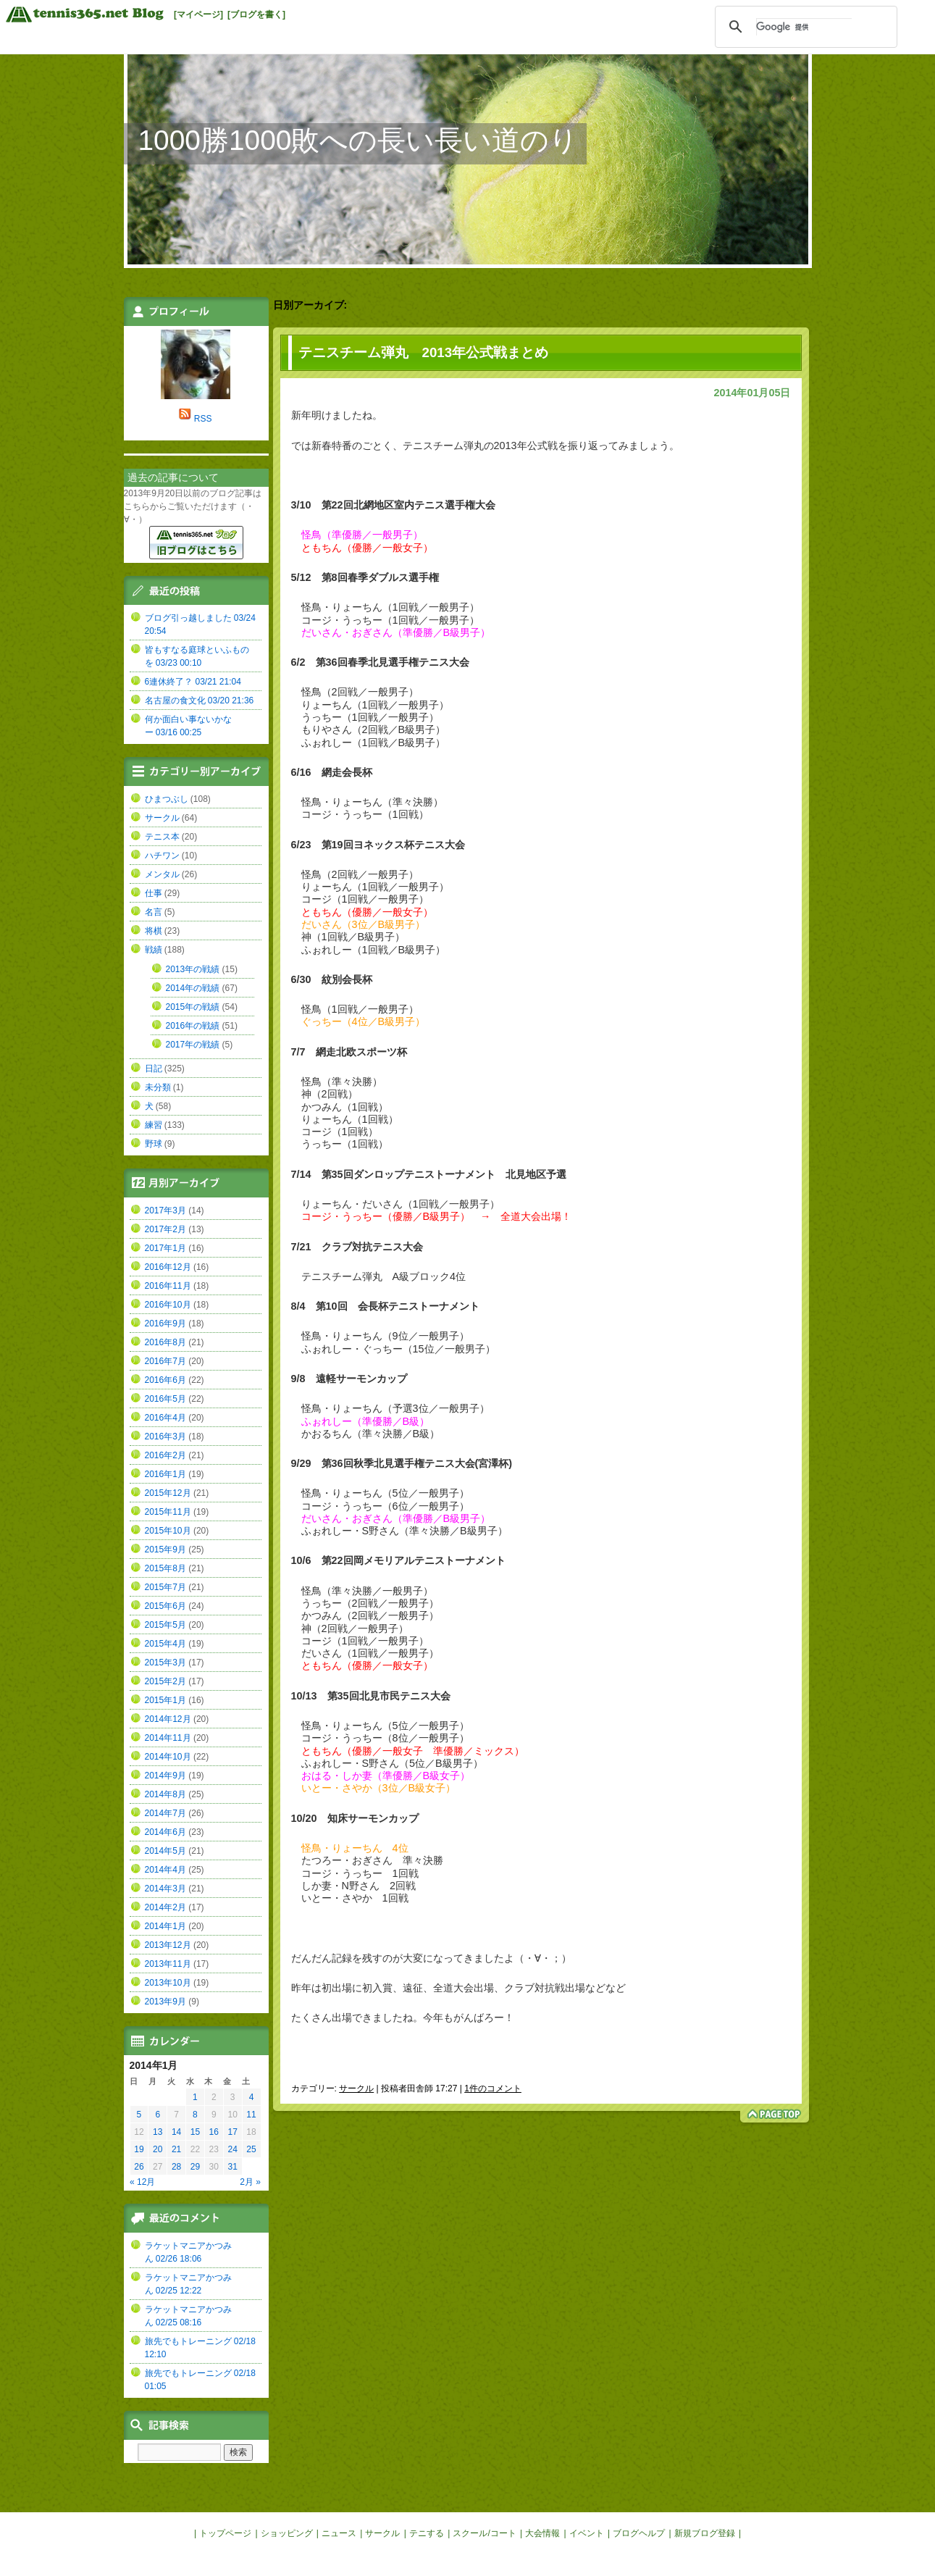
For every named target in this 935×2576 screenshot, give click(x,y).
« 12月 (142, 2182)
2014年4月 (165, 1870)
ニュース (339, 2533)
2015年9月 (165, 1549)
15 (195, 2132)
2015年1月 (165, 1700)
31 (232, 2167)
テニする (426, 2533)
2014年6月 (165, 1832)
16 (214, 2132)
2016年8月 (165, 1342)
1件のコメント (492, 2088)
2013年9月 (165, 2001)
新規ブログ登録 (704, 2533)
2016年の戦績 (193, 1026)
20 (157, 2149)
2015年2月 (165, 1681)
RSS (203, 419)
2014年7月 (165, 1813)
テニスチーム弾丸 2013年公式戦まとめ (423, 352)
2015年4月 (165, 1644)
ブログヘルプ (639, 2533)
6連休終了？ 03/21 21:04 (193, 682)
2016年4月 (165, 1418)
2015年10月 (168, 1531)
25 (251, 2149)
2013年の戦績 (193, 969)
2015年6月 (165, 1606)
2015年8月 (165, 1568)
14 (176, 2132)
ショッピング (287, 2533)
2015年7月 (165, 1587)
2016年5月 (165, 1399)
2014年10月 (168, 1757)
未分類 (158, 1087)
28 (176, 2167)
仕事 (153, 893)
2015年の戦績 (193, 1007)
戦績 (153, 950)
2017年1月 (165, 1248)
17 (232, 2132)
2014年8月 (165, 1794)
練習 (153, 1125)
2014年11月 (168, 1738)
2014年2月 (165, 1907)
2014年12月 (168, 1719)
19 (138, 2149)
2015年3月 (165, 1662)
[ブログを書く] (256, 14)
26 (138, 2167)
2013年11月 (168, 1964)
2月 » (250, 2182)
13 (157, 2132)
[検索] (804, 26)
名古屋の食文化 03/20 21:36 (199, 700)
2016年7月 (165, 1361)
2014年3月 (165, 1888)
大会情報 (542, 2533)
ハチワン (162, 855)
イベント (586, 2533)
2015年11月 (168, 1512)
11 (251, 2114)
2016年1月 (165, 1474)
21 (176, 2149)
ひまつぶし (166, 799)
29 (195, 2167)
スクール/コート (484, 2533)
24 (232, 2149)
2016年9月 (165, 1323)
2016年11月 (168, 1286)
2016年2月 (165, 1455)
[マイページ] (198, 14)
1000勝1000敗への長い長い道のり (358, 140)
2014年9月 (165, 1775)
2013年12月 (168, 1945)
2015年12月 (168, 1493)
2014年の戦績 (193, 988)
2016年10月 (168, 1305)
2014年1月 (165, 1926)
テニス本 (162, 837)
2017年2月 (165, 1229)
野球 (153, 1144)
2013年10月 (168, 1983)
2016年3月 (165, 1436)
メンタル (162, 874)
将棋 (153, 931)
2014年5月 (165, 1851)
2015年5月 (165, 1625)
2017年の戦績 (193, 1045)
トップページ (225, 2533)
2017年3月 (165, 1210)
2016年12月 (168, 1267)
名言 (153, 912)
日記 (153, 1068)
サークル (356, 2088)
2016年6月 (165, 1380)
